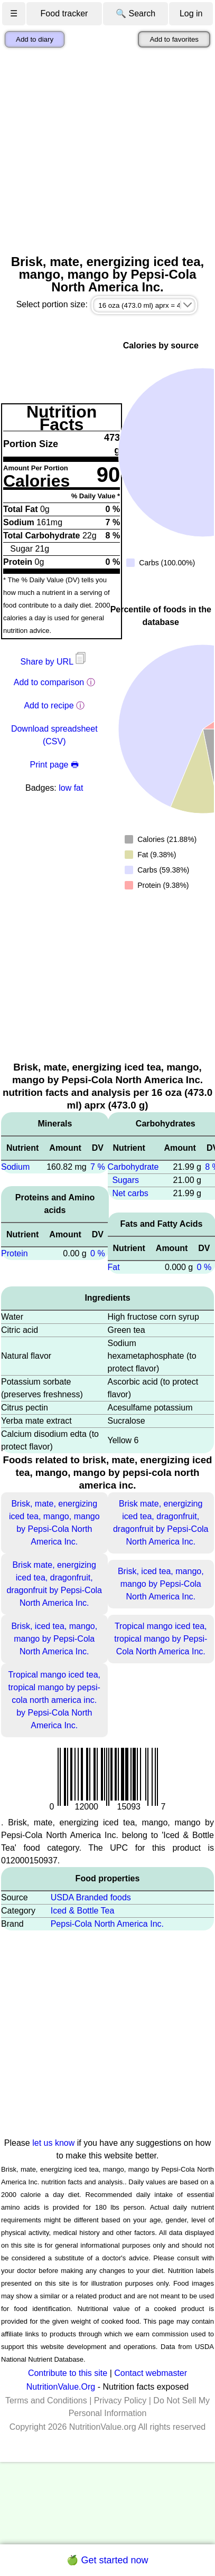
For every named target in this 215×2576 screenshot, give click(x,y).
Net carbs (130, 1193)
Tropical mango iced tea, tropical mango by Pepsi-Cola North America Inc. (160, 1639)
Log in (191, 13)
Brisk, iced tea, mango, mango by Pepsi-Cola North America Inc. (161, 1584)
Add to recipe (48, 705)
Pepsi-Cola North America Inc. (107, 1923)
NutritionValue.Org (60, 2386)
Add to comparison (49, 682)
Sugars (125, 1180)
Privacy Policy (120, 2400)
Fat (114, 1267)
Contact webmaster (150, 2373)
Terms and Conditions (46, 2400)
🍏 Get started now (107, 2560)
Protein (14, 1253)
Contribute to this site (67, 2373)
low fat (71, 787)
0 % (97, 1253)
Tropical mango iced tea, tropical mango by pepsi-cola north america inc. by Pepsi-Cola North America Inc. (54, 1700)
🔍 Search (135, 13)
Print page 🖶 (54, 764)
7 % (97, 1166)
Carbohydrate (133, 1166)
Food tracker (64, 13)
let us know (53, 2142)
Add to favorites (174, 39)
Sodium (15, 1166)
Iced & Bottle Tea (83, 1910)
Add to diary (34, 39)
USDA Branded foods (91, 1897)
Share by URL (54, 661)
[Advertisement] (99, 151)
